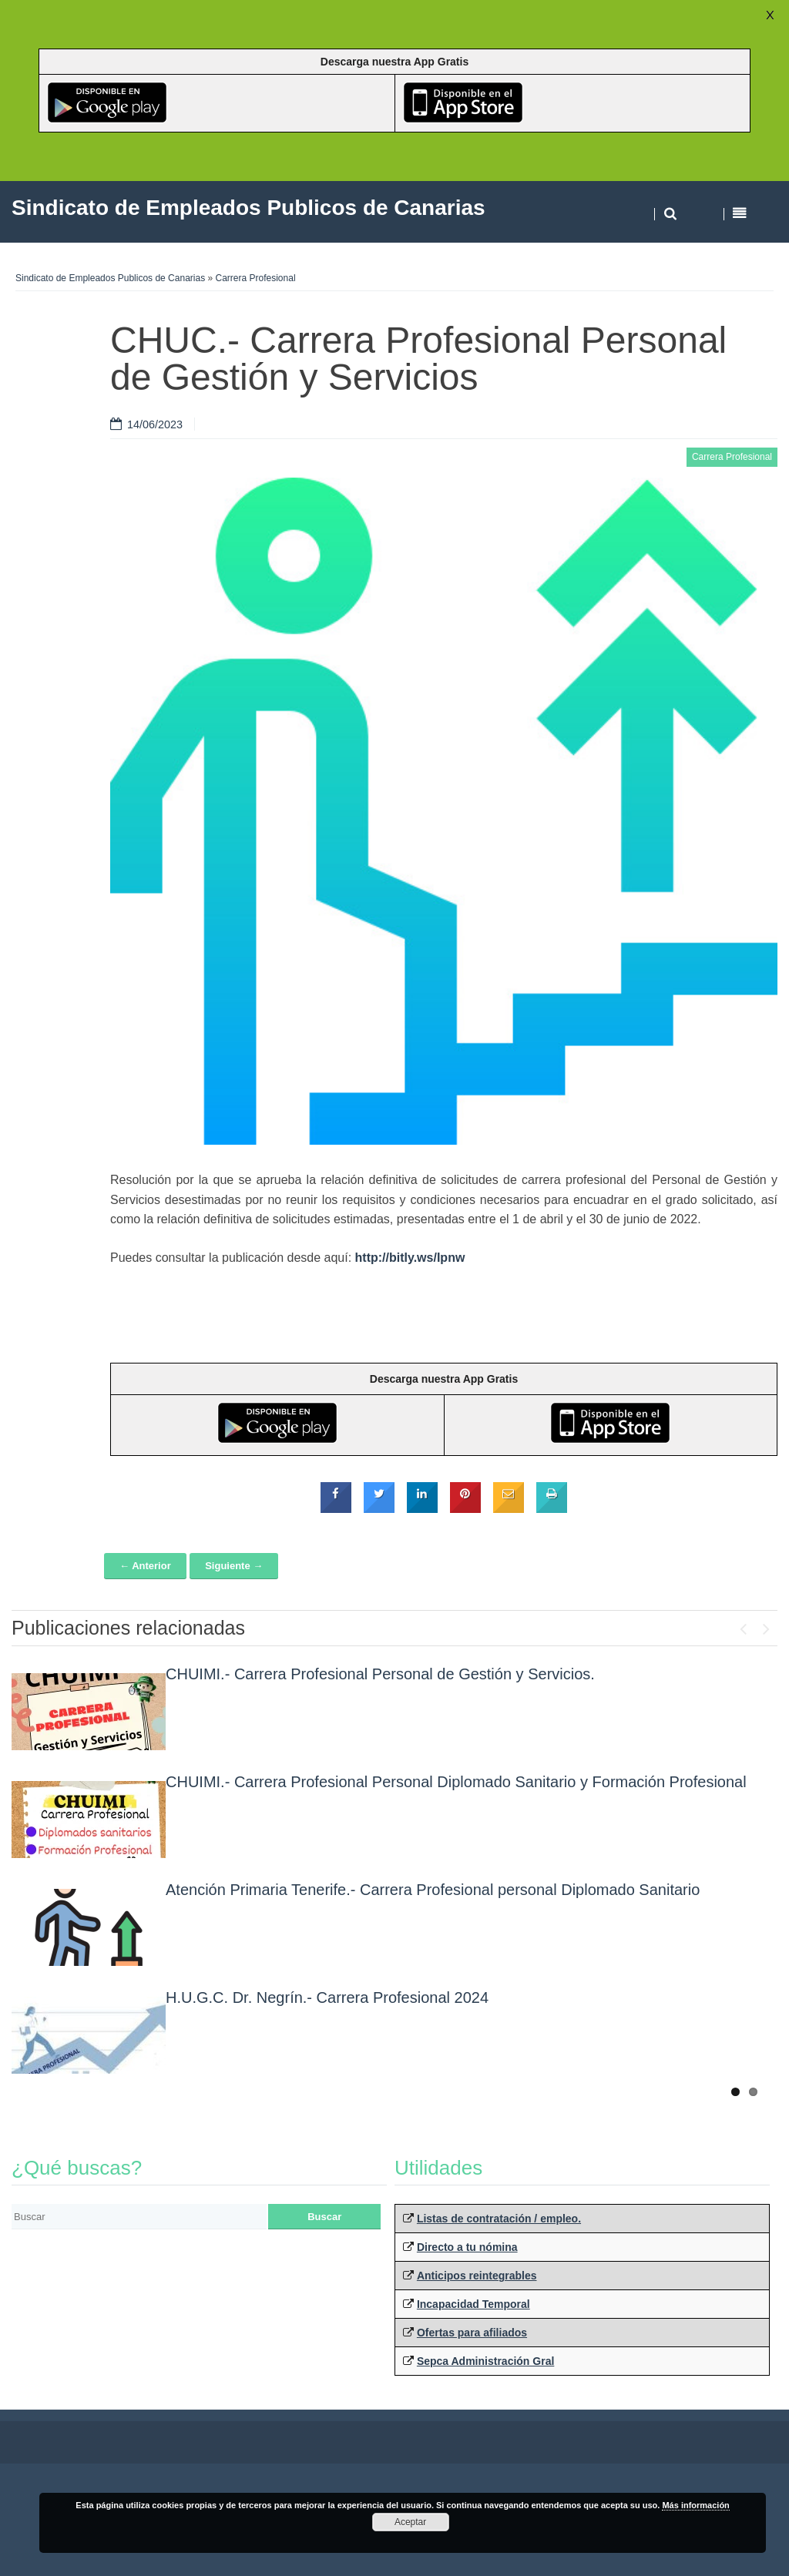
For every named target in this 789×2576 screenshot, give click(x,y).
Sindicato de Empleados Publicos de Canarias (110, 278)
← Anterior (145, 1565)
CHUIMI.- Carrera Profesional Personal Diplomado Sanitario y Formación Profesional (456, 1781)
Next (765, 1625)
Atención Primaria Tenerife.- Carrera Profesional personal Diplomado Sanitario (433, 1889)
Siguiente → (234, 1565)
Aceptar (410, 2522)
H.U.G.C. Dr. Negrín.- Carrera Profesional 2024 (327, 1997)
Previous (742, 1625)
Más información (695, 2505)
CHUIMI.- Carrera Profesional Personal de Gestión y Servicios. (380, 1673)
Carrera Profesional (256, 278)
